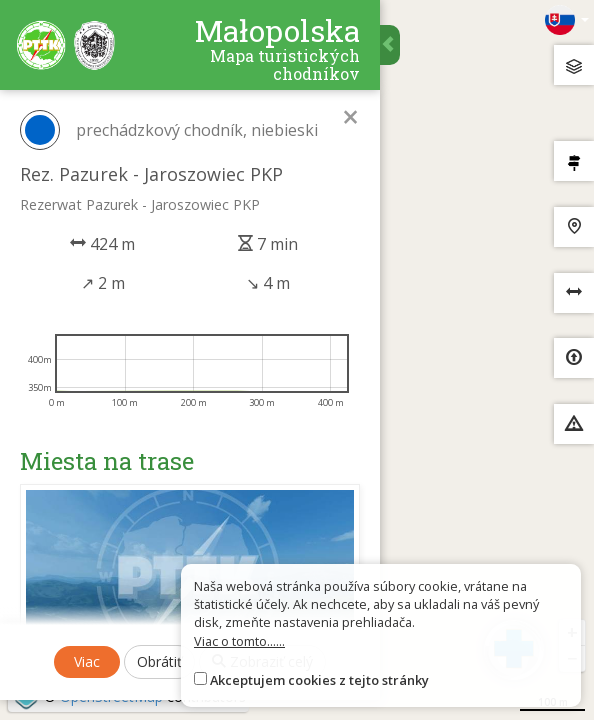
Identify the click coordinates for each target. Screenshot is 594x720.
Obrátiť (159, 661)
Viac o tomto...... (239, 641)
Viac (87, 661)
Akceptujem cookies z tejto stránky (319, 680)
